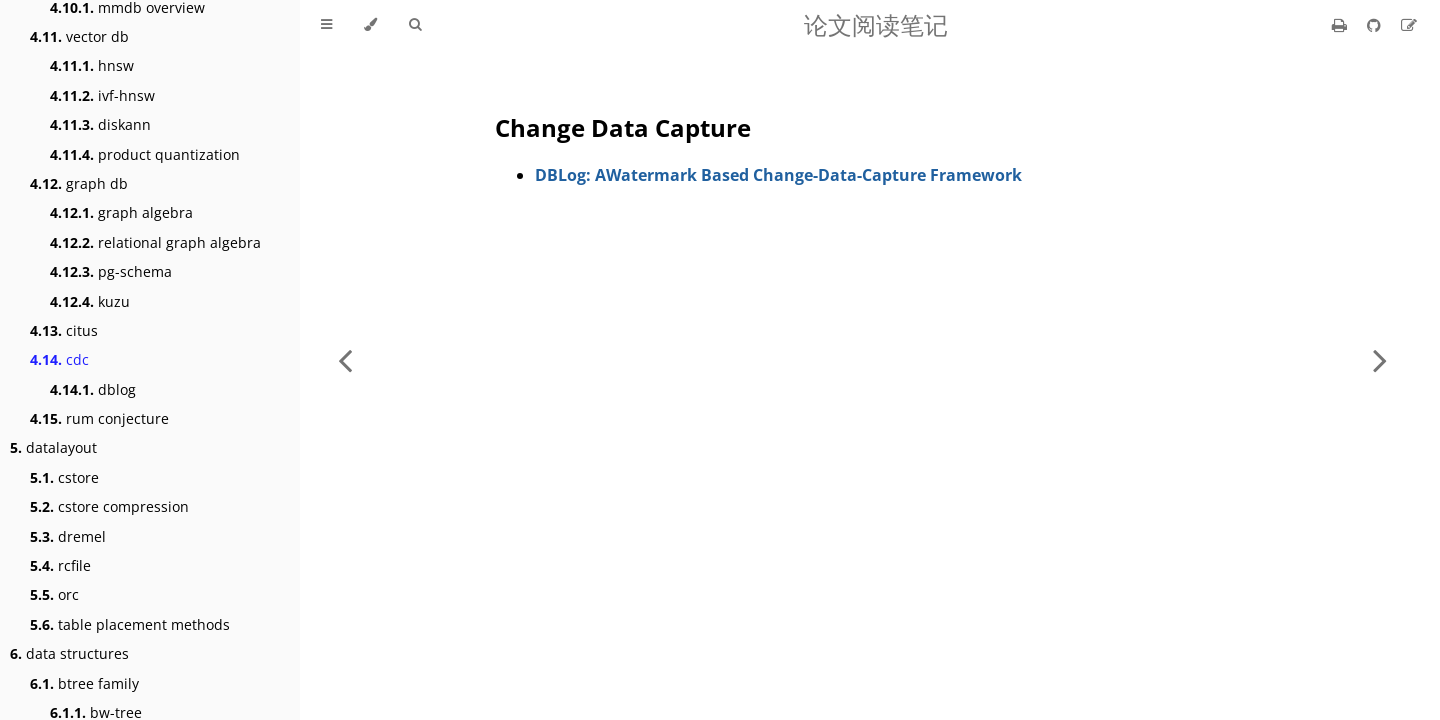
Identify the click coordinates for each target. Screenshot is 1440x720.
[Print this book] (1341, 25)
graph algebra (121, 212)
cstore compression (109, 506)
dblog (93, 389)
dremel (68, 536)
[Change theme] (370, 25)
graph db (79, 183)
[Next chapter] (1380, 360)
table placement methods (130, 624)
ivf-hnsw (102, 95)
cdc (59, 359)
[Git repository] (1376, 25)
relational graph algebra (155, 242)
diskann (100, 124)
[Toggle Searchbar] (415, 25)
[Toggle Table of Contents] (326, 25)
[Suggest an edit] (1409, 25)
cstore (64, 477)
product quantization (145, 154)
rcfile (60, 565)
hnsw (92, 65)
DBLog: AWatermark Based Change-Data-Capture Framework (778, 175)
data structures (69, 653)
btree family (84, 683)
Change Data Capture (623, 127)
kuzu (90, 301)
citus (64, 330)
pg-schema (111, 271)
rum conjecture (99, 418)
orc (54, 594)
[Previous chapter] (345, 360)
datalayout (53, 447)
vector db (79, 36)
